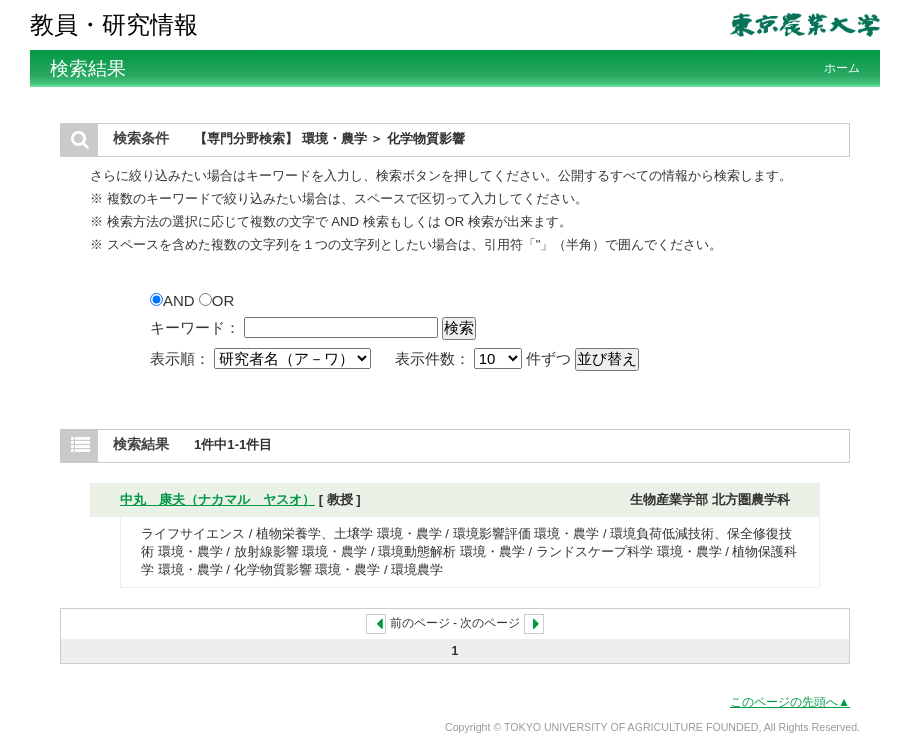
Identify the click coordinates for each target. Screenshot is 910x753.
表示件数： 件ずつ (485, 358)
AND (174, 300)
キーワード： (195, 327)
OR (217, 300)
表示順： (262, 358)
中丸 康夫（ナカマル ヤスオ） (217, 499)
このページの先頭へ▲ (790, 702)
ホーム (842, 68)
